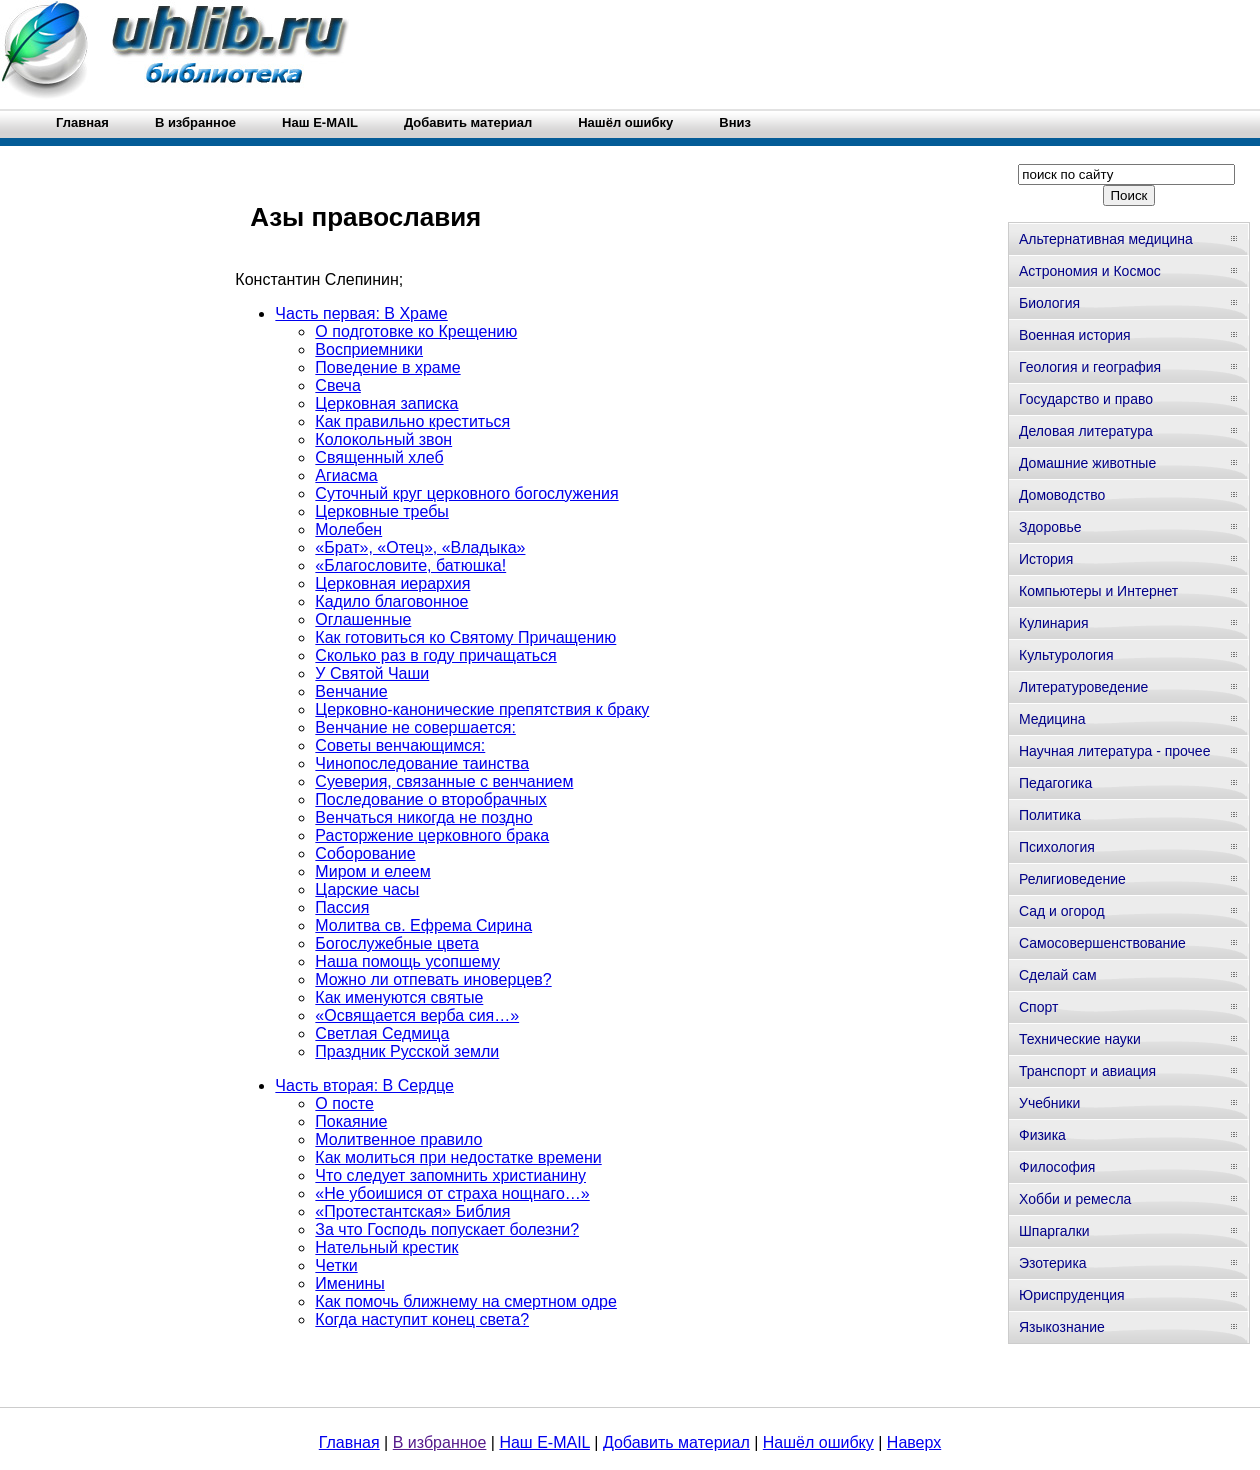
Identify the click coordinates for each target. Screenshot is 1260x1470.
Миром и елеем (372, 871)
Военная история (1075, 335)
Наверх (914, 1442)
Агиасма (346, 475)
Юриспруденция (1072, 1295)
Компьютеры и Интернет (1098, 591)
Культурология (1066, 655)
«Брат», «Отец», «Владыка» (420, 547)
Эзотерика (1053, 1263)
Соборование (365, 853)
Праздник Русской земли (407, 1051)
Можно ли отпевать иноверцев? (433, 979)
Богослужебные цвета (396, 943)
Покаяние (351, 1121)
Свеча (337, 385)
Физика (1042, 1135)
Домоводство (1062, 495)
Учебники (1049, 1103)
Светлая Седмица (382, 1033)
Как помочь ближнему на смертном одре (465, 1301)
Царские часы (367, 889)
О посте (344, 1103)
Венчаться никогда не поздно (423, 817)
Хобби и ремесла (1075, 1199)
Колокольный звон (383, 439)
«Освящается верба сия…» (417, 1015)
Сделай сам (1058, 975)
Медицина (1052, 719)
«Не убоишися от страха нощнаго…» (452, 1193)
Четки (336, 1265)
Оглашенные (363, 619)
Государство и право (1086, 399)
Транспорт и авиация (1087, 1071)
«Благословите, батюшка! (410, 565)
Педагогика (1055, 783)
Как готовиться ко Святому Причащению (465, 637)
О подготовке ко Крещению (416, 331)
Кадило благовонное (391, 601)
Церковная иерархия (392, 583)
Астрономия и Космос (1090, 271)
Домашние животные (1087, 463)
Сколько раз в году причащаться (435, 655)
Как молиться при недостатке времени (458, 1157)
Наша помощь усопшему (407, 961)
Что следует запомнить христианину (450, 1175)
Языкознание (1062, 1327)
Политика (1050, 815)
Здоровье (1050, 527)
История (1046, 559)
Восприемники (369, 349)
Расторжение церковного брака (432, 835)
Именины (350, 1283)
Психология (1057, 847)
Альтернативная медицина (1106, 239)
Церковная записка (386, 403)
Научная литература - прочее (1114, 751)
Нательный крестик (386, 1247)
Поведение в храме (387, 367)
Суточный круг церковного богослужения (466, 493)
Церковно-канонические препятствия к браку (482, 709)
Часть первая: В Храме (361, 313)
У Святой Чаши (372, 673)
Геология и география (1090, 367)
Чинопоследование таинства (422, 763)
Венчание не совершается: (415, 727)
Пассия (342, 907)
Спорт (1038, 1007)
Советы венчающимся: (400, 745)
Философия (1057, 1167)
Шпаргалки (1054, 1231)
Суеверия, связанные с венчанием (444, 781)
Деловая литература (1086, 431)
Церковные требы (382, 511)
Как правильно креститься (412, 421)
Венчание (351, 691)
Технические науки (1080, 1039)
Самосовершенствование (1102, 943)
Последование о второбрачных (430, 799)
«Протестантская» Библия (412, 1211)
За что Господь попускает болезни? (447, 1229)
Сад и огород (1062, 911)
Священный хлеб (379, 457)
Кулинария (1054, 623)
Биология (1049, 303)
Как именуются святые (399, 997)
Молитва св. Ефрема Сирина (423, 925)
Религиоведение (1072, 879)
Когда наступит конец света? (422, 1319)
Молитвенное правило (398, 1139)
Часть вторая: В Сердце (364, 1085)
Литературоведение (1083, 687)
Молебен (348, 529)
